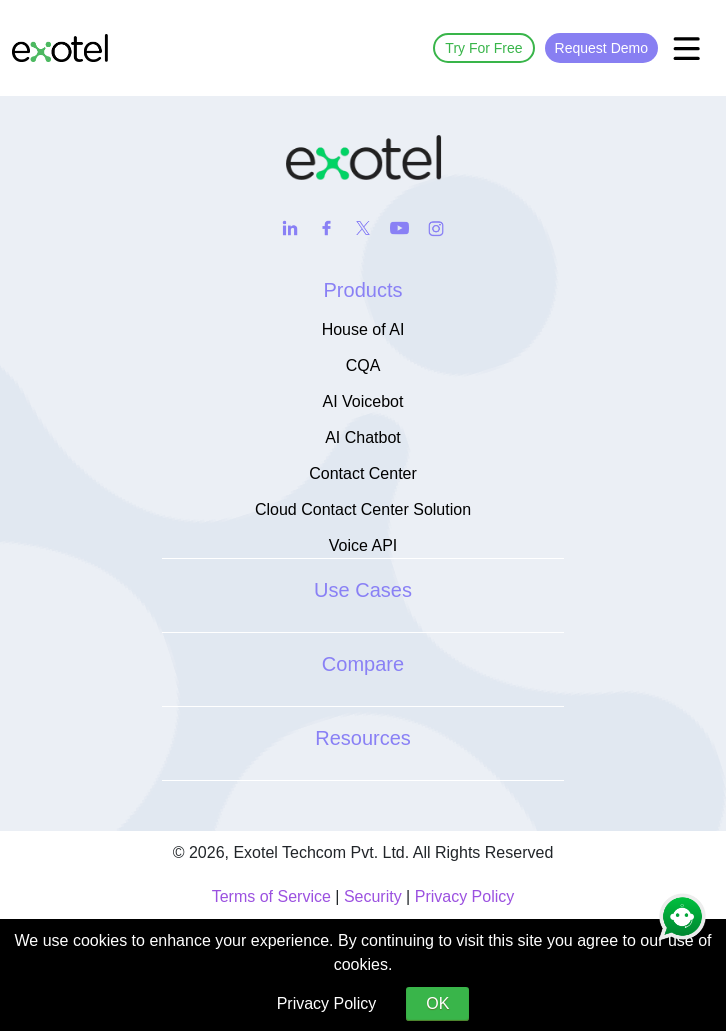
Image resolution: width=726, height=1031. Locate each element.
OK (437, 1003)
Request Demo (601, 48)
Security (373, 896)
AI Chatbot (363, 437)
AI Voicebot (363, 401)
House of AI (363, 329)
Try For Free (483, 48)
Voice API (363, 545)
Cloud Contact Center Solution (363, 509)
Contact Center (363, 473)
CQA (363, 365)
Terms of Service (271, 896)
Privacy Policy (465, 896)
